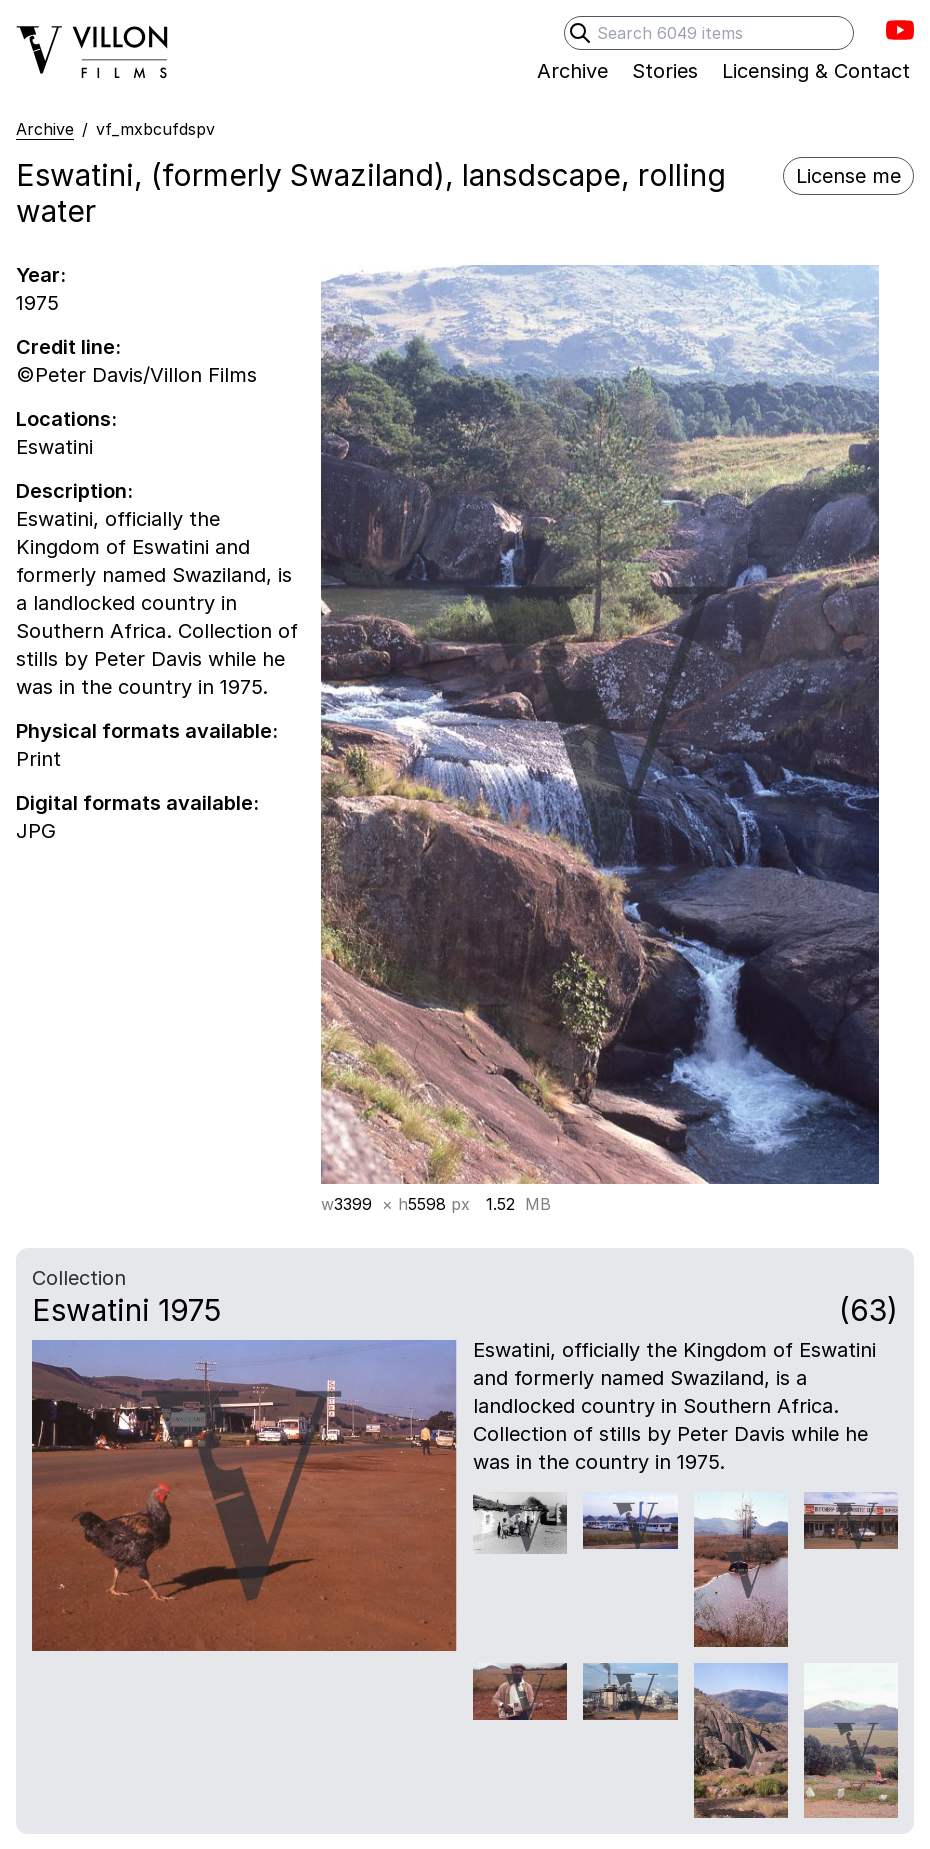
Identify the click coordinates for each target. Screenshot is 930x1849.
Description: (74, 491)
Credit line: (68, 347)
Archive (45, 129)
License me (848, 176)
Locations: (66, 419)
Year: (41, 275)
